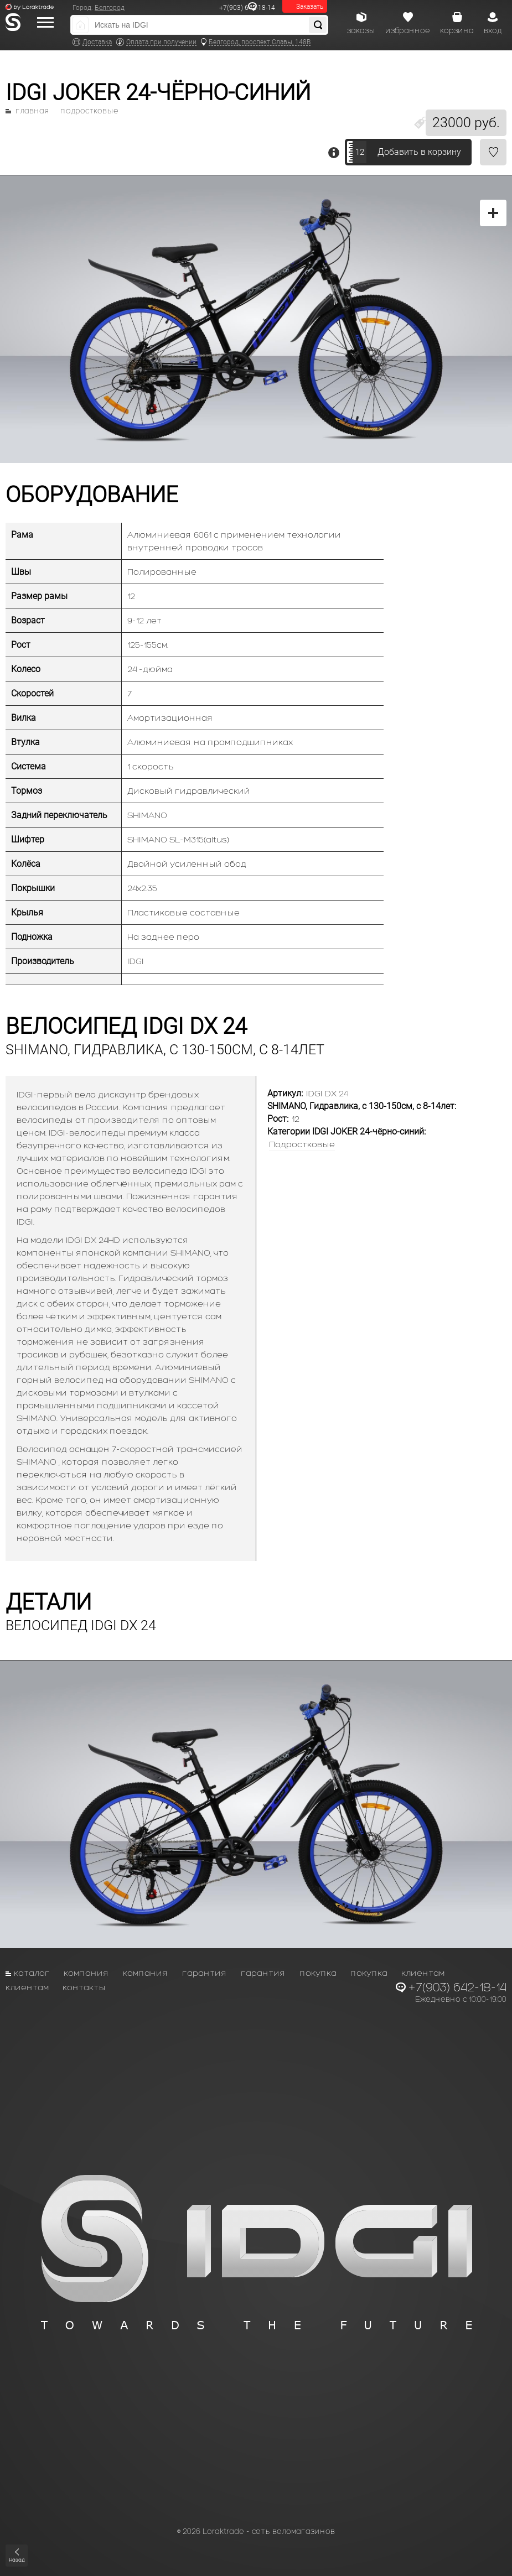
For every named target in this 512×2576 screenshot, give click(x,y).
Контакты (84, 1987)
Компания (86, 1973)
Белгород (110, 8)
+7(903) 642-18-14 (247, 7)
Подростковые (89, 111)
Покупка (318, 1973)
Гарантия (204, 1973)
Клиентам (422, 1973)
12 (359, 152)
